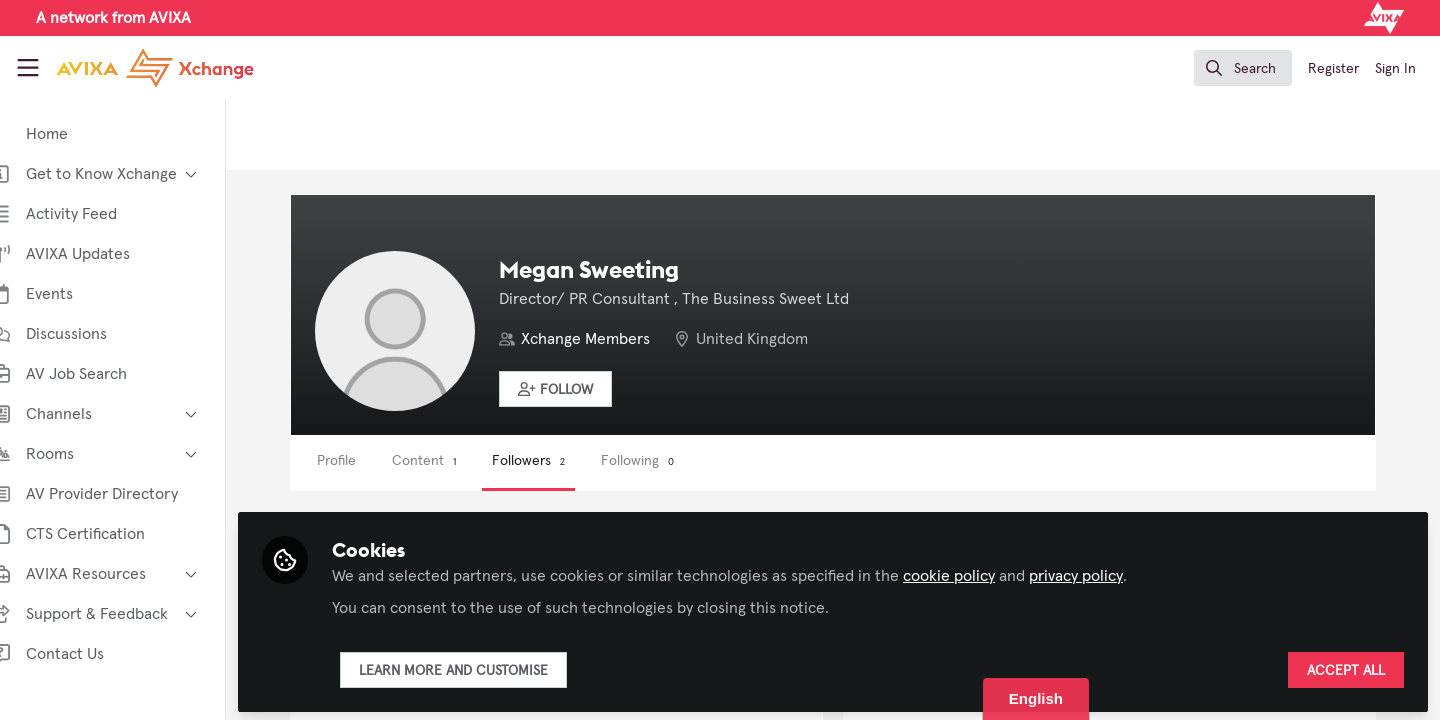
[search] (1243, 68)
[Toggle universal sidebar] (28, 68)
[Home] (155, 68)
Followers (558, 461)
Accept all (1346, 667)
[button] (585, 389)
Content (454, 461)
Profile (366, 461)
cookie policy (979, 572)
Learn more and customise (483, 667)
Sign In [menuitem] (1395, 69)
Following (667, 461)
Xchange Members (615, 339)
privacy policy (1106, 572)
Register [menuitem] (1333, 69)
